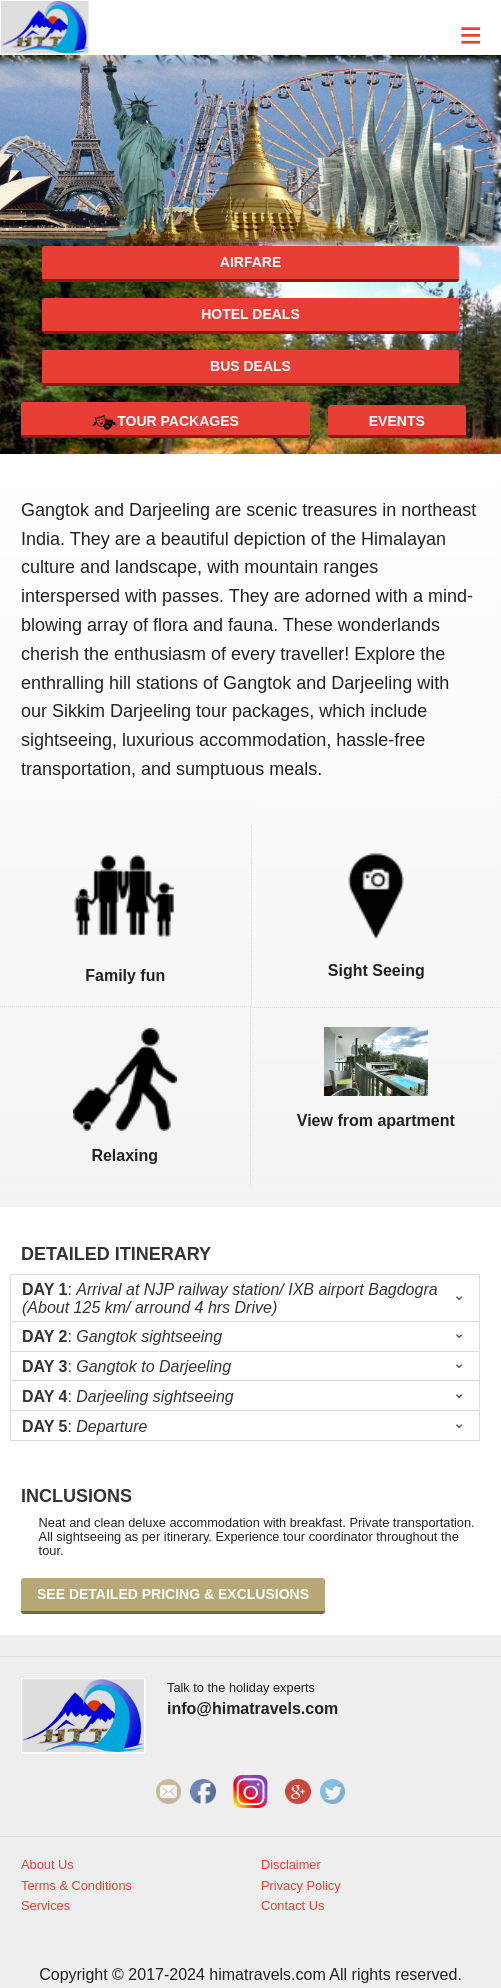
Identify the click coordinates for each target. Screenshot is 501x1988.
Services (45, 1906)
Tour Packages (165, 422)
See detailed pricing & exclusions (173, 1594)
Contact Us (292, 1906)
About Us (47, 1865)
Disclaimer (291, 1865)
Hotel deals (250, 314)
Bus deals (250, 366)
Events (397, 421)
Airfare (250, 262)
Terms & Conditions (76, 1886)
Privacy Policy (301, 1886)
